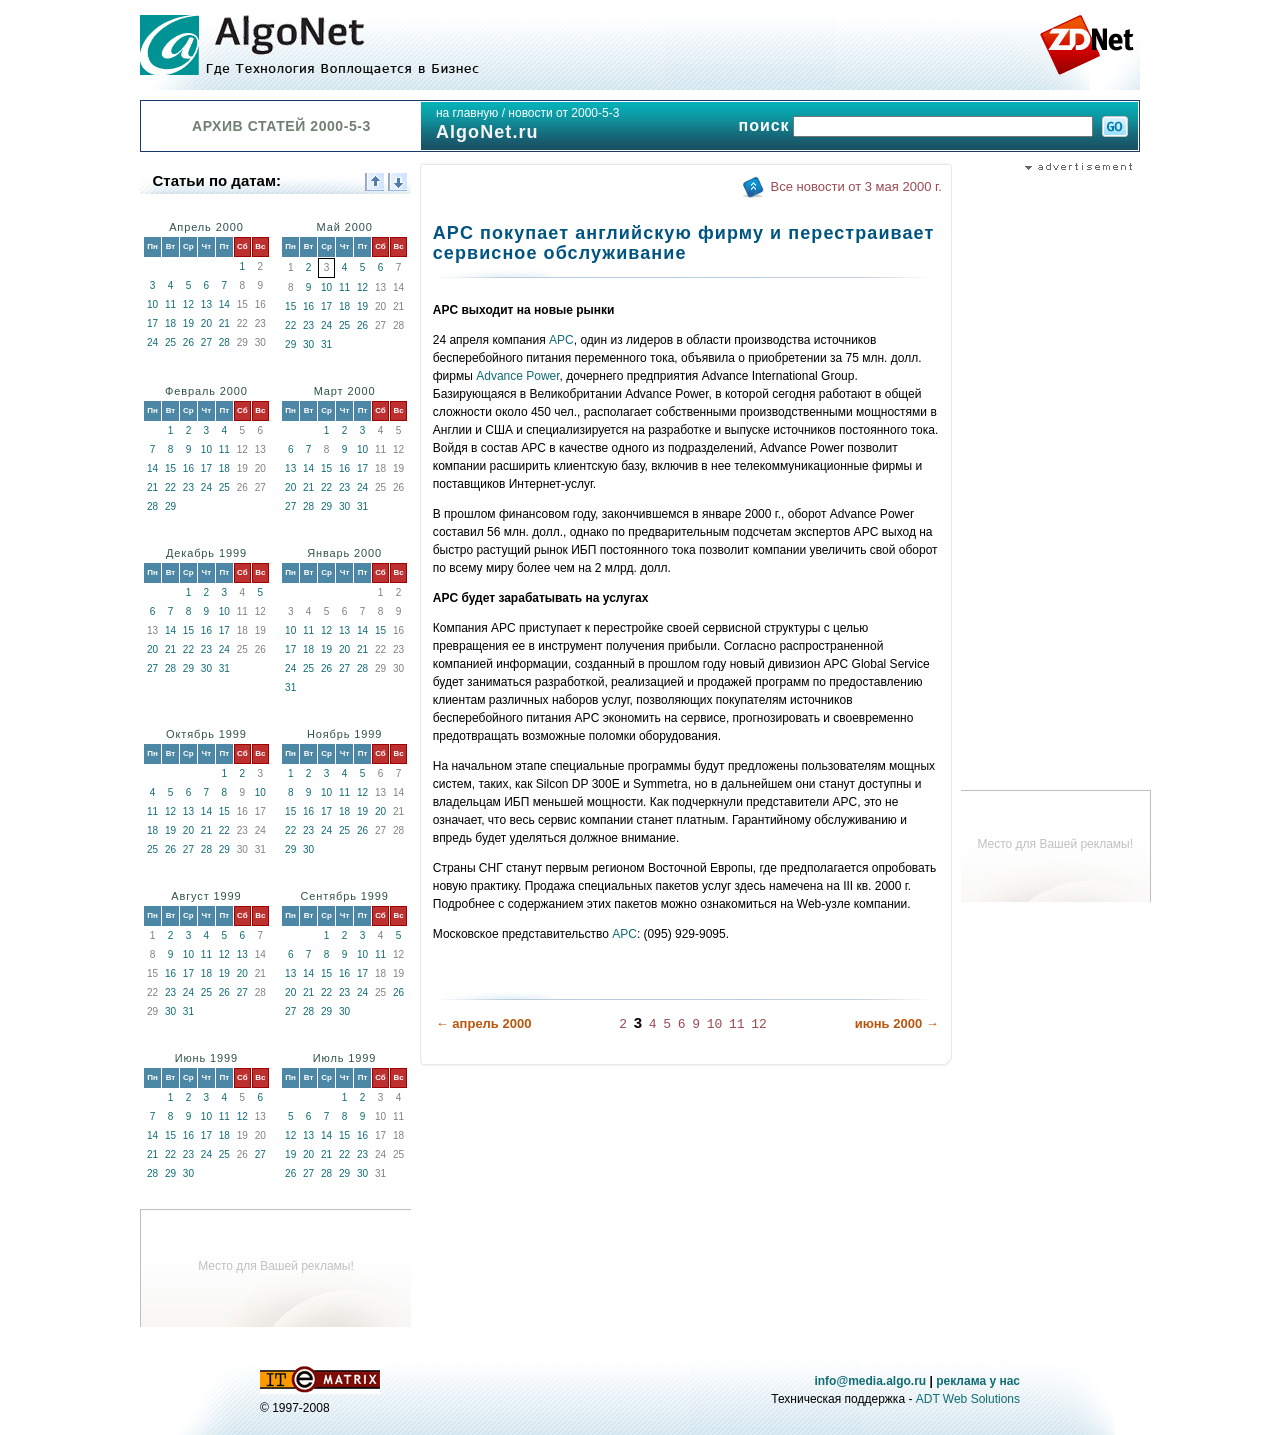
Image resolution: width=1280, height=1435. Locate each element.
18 (170, 323)
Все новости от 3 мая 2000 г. (856, 186)
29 (290, 344)
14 (224, 304)
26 (188, 342)
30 (308, 344)
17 (152, 323)
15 (290, 306)
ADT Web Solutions (968, 1399)
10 (152, 304)
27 (206, 342)
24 (152, 342)
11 (170, 304)
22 (290, 325)
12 (188, 304)
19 (188, 323)
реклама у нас (978, 1381)
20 (206, 323)
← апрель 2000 (484, 1023)
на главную (467, 113)
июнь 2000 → (897, 1023)
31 (326, 344)
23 (308, 325)
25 (170, 342)
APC (561, 340)
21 (224, 323)
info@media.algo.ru (870, 1381)
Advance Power (517, 376)
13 (206, 304)
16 (308, 306)
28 (224, 342)
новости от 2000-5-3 (563, 113)
